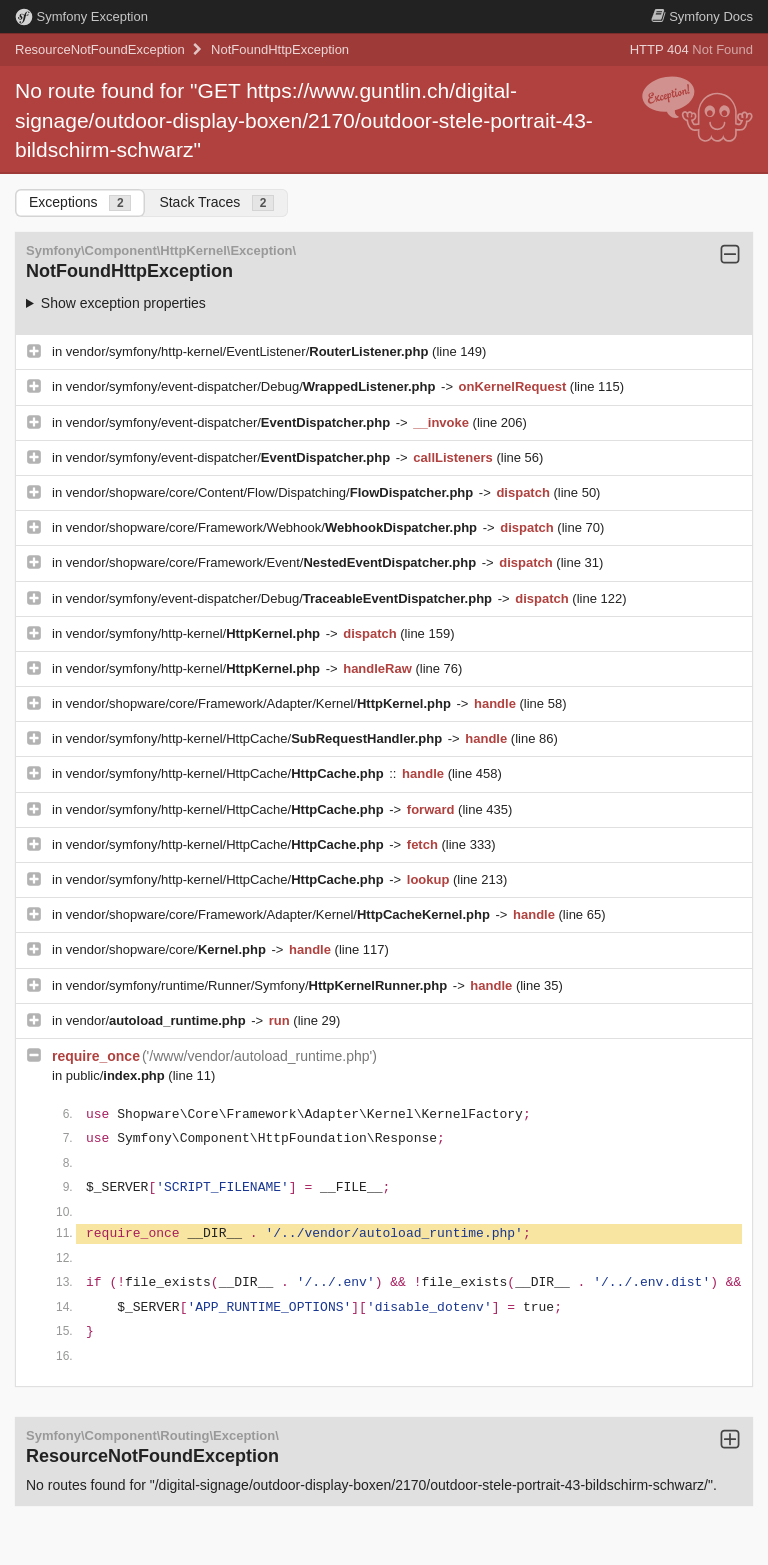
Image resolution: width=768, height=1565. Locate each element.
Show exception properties (123, 303)
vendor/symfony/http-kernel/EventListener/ (249, 351)
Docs (702, 16)
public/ (117, 1075)
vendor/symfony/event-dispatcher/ (230, 422)
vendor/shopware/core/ (168, 949)
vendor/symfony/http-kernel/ (195, 633)
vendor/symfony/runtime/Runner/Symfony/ (258, 985)
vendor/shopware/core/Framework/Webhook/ (273, 527)
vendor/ (158, 1020)
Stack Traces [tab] (216, 202)
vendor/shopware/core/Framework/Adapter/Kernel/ (260, 703)
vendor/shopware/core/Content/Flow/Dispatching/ (271, 492)
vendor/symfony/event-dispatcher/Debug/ (252, 386)
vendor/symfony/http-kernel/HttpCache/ (256, 738)
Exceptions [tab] (80, 202)
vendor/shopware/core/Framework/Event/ (273, 562)
